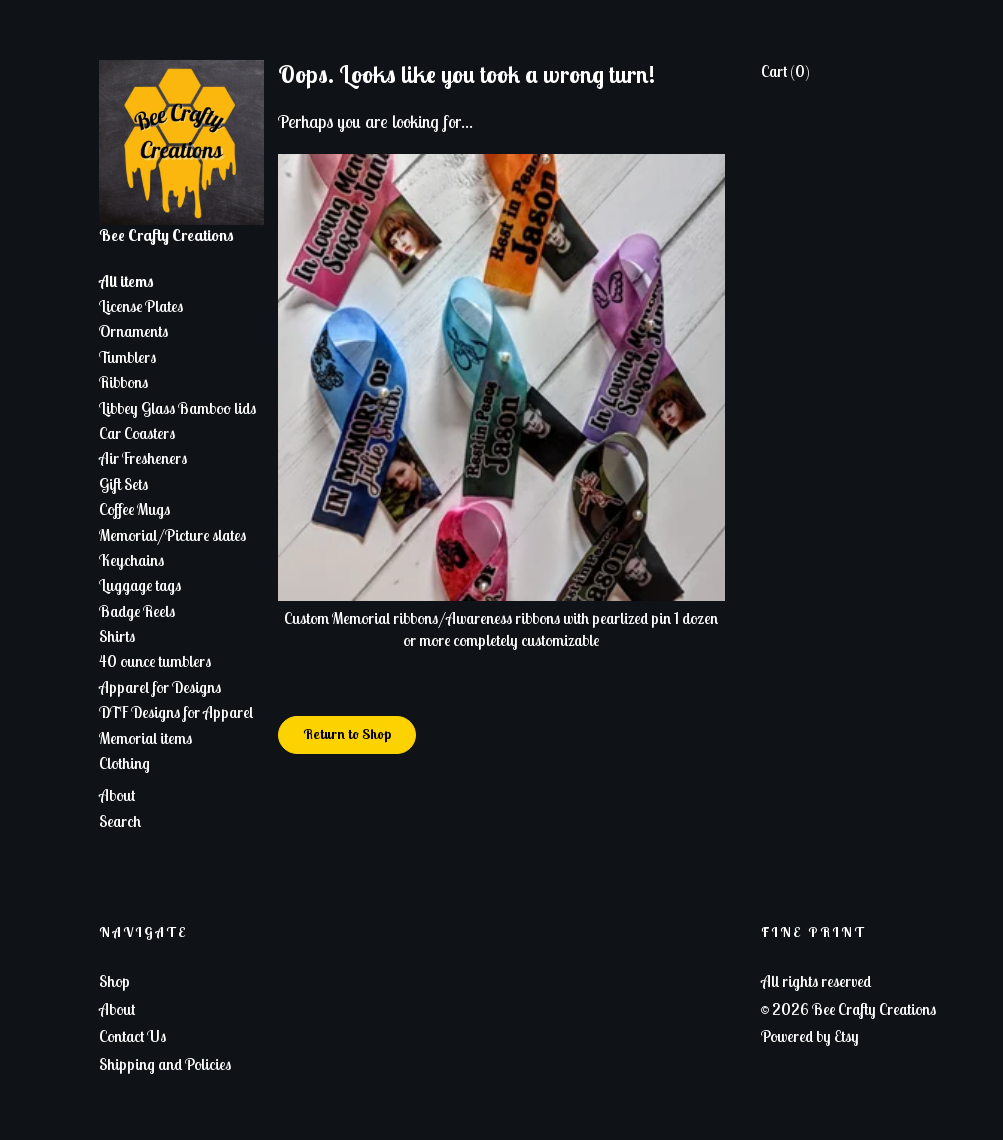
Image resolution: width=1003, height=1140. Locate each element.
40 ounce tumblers (155, 661)
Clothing (124, 763)
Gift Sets (123, 484)
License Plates (141, 306)
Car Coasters (137, 433)
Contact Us (132, 1036)
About (117, 795)
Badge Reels (137, 611)
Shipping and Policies (165, 1064)
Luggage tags (140, 585)
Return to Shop (347, 734)
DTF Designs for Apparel (176, 712)
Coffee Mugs (134, 509)
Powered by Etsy (810, 1036)
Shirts (117, 636)
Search (120, 821)
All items (126, 281)
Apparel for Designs (160, 687)
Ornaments (133, 331)
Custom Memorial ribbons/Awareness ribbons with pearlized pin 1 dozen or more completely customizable (502, 617)
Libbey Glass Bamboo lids (177, 408)
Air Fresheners (143, 458)
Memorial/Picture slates (172, 535)
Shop (114, 981)
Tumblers (127, 357)
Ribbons (123, 382)
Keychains (131, 560)
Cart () (785, 71)
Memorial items (145, 738)
